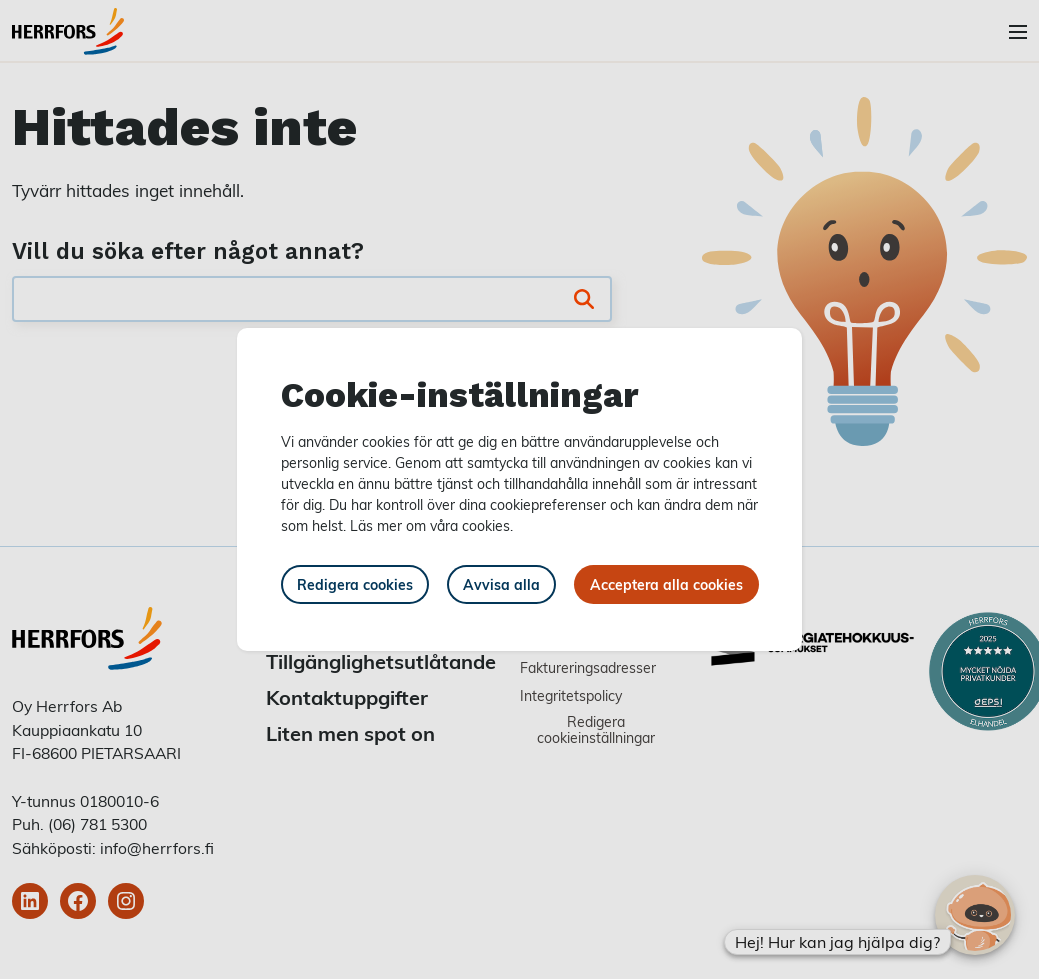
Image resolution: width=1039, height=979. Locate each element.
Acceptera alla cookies (666, 584)
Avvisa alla (501, 584)
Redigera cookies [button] (355, 584)
